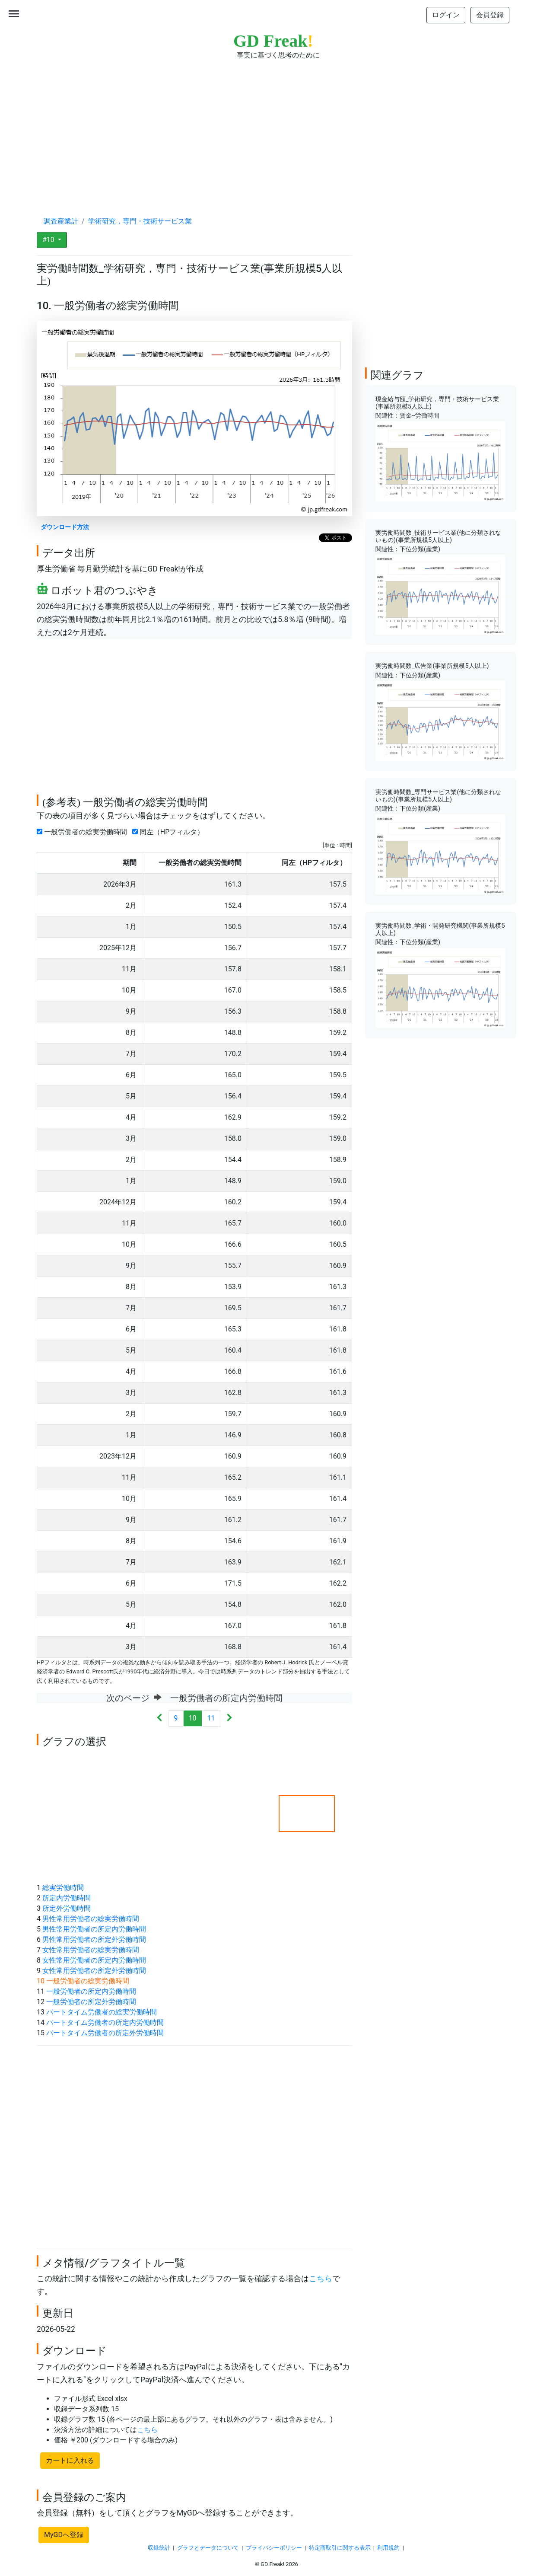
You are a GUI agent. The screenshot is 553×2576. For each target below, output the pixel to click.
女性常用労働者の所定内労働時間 (94, 1960)
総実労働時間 (63, 1887)
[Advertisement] (276, 129)
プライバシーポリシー (274, 2547)
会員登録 (490, 15)
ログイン (446, 15)
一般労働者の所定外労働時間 (91, 2002)
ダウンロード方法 (65, 527)
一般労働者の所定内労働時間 (91, 1991)
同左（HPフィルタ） (169, 832)
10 (193, 1718)
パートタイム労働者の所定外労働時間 (105, 2033)
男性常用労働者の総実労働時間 (90, 1919)
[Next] (229, 1718)
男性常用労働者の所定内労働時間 (94, 1929)
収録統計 (159, 2547)
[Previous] (159, 1718)
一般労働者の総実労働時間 (83, 832)
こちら (320, 2278)
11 (211, 1718)
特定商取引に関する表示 (340, 2547)
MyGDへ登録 (63, 2535)
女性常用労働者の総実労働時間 (90, 1950)
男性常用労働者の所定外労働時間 (94, 1939)
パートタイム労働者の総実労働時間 (101, 2012)
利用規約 (388, 2547)
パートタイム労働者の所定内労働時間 (105, 2022)
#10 (49, 240)
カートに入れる (70, 2460)
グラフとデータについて (208, 2547)
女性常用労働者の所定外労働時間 (94, 1970)
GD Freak (273, 41)
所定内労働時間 (66, 1898)
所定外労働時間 (66, 1908)
